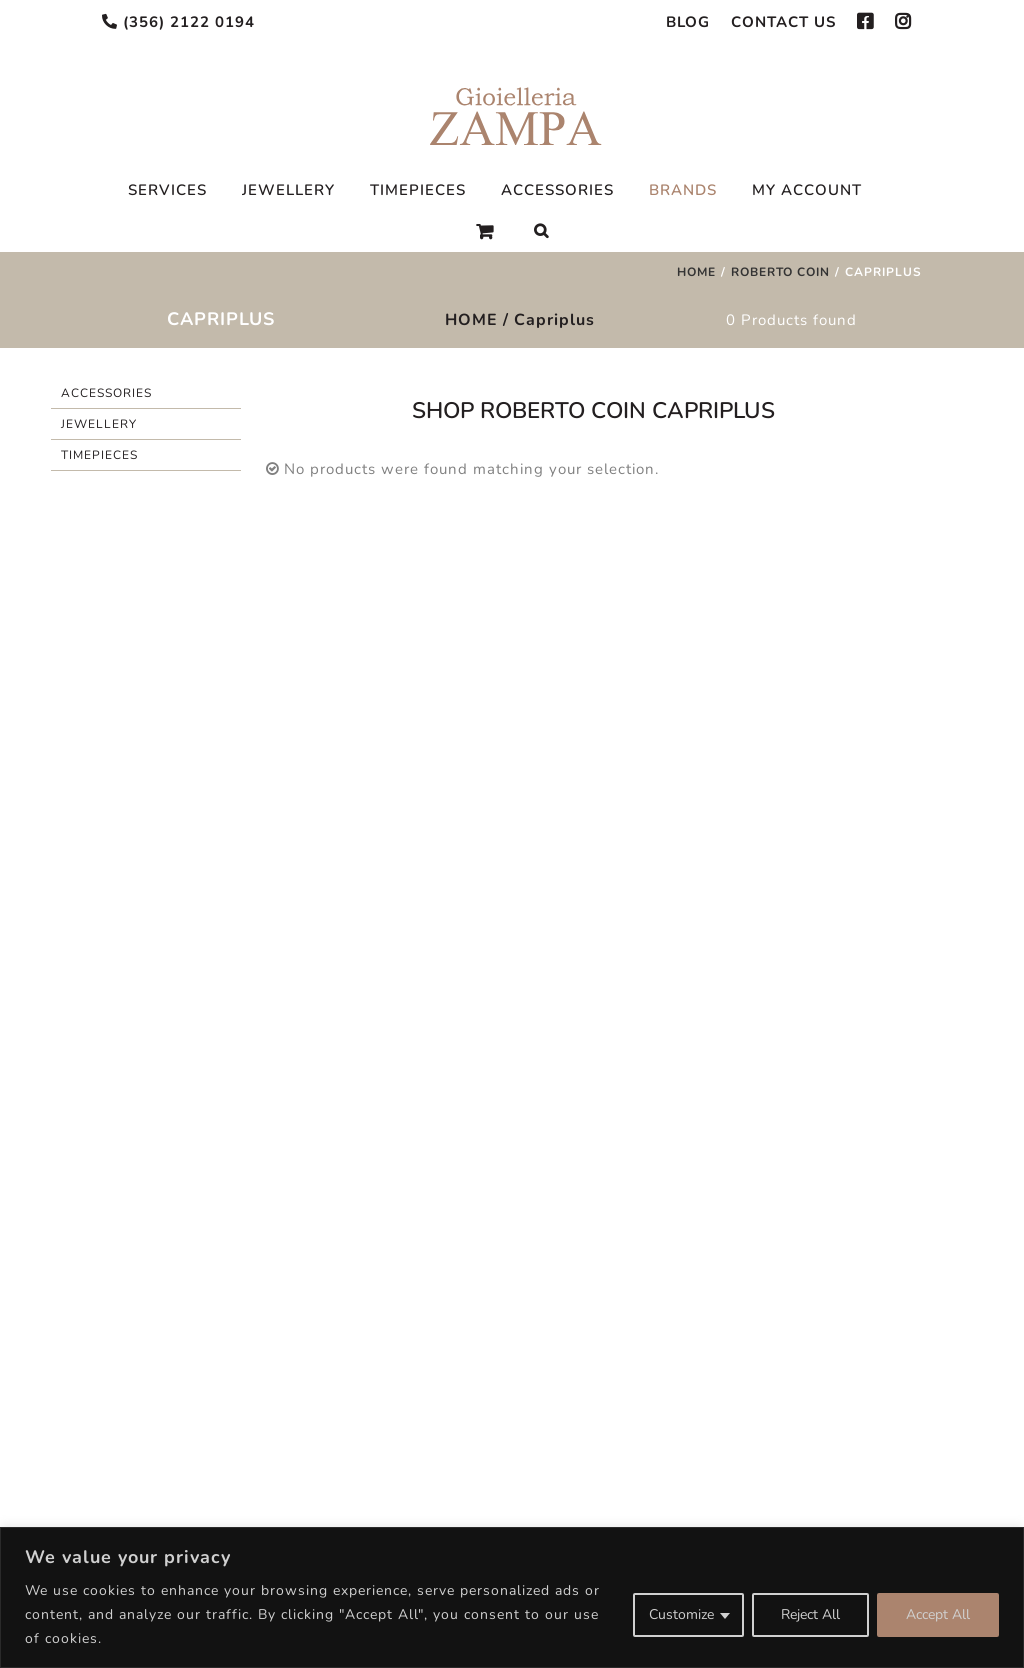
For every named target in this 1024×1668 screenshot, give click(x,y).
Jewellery (99, 424)
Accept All (938, 1614)
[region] (512, 1597)
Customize (681, 1614)
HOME (471, 320)
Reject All (810, 1614)
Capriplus (554, 320)
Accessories (106, 393)
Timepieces (99, 455)
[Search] (541, 231)
